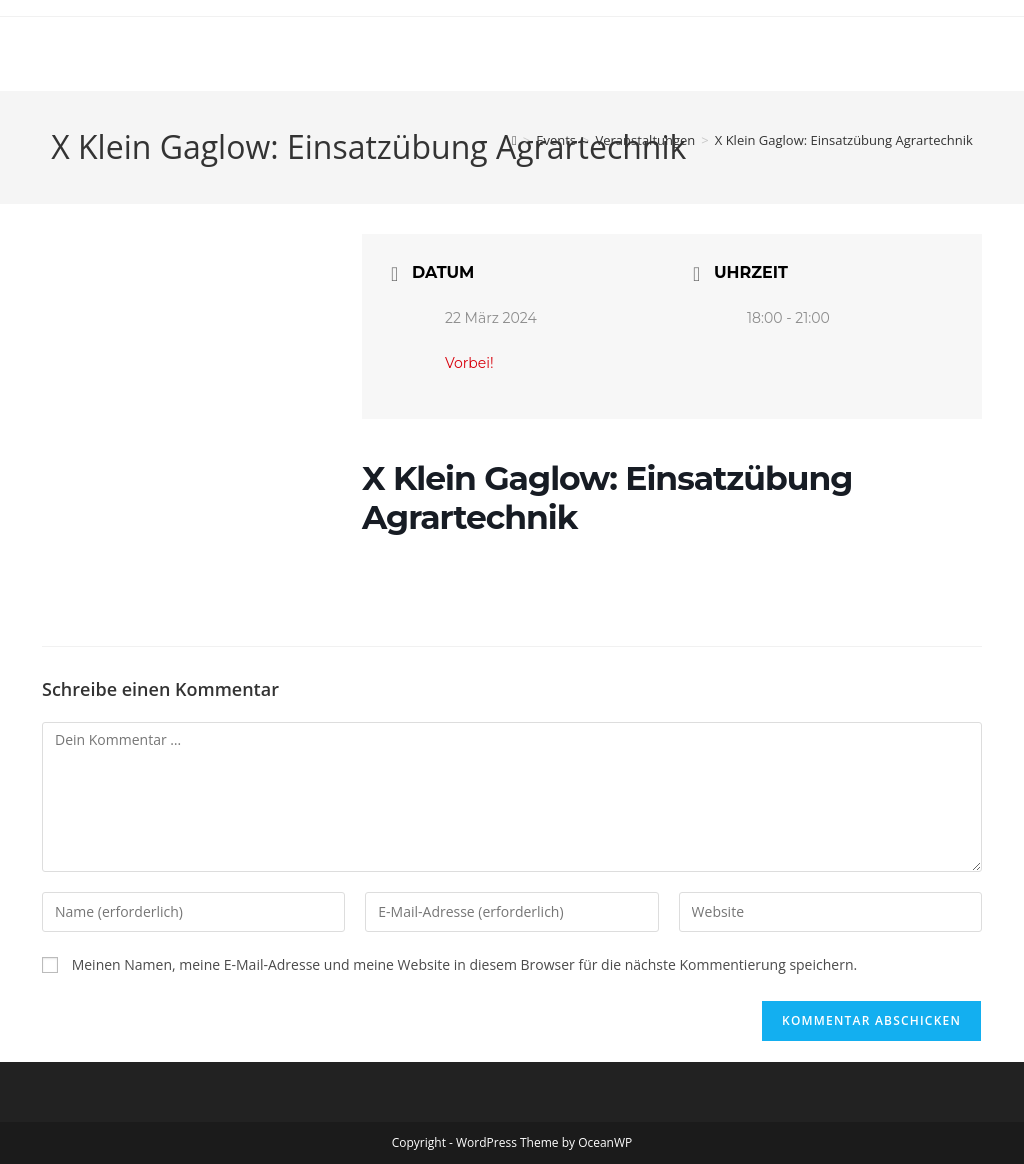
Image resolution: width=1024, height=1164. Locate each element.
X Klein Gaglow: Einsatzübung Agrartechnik (844, 140)
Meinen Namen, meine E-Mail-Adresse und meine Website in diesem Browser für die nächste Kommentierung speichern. (465, 964)
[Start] (514, 140)
